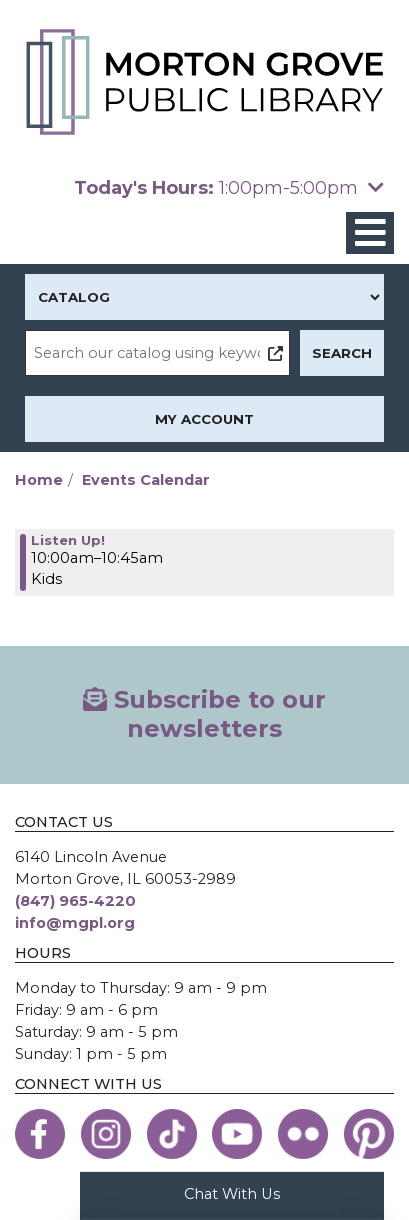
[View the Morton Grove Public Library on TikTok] (172, 1134)
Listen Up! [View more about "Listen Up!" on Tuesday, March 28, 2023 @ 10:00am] (68, 540)
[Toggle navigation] (370, 233)
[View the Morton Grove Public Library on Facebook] (40, 1134)
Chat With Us (232, 1194)
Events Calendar (146, 480)
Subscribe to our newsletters (204, 714)
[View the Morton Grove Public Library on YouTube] (237, 1134)
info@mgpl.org (75, 923)
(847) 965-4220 (75, 901)
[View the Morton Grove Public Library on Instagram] (106, 1134)
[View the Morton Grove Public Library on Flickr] (303, 1134)
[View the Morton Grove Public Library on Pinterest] (369, 1134)
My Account (204, 419)
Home (39, 480)
